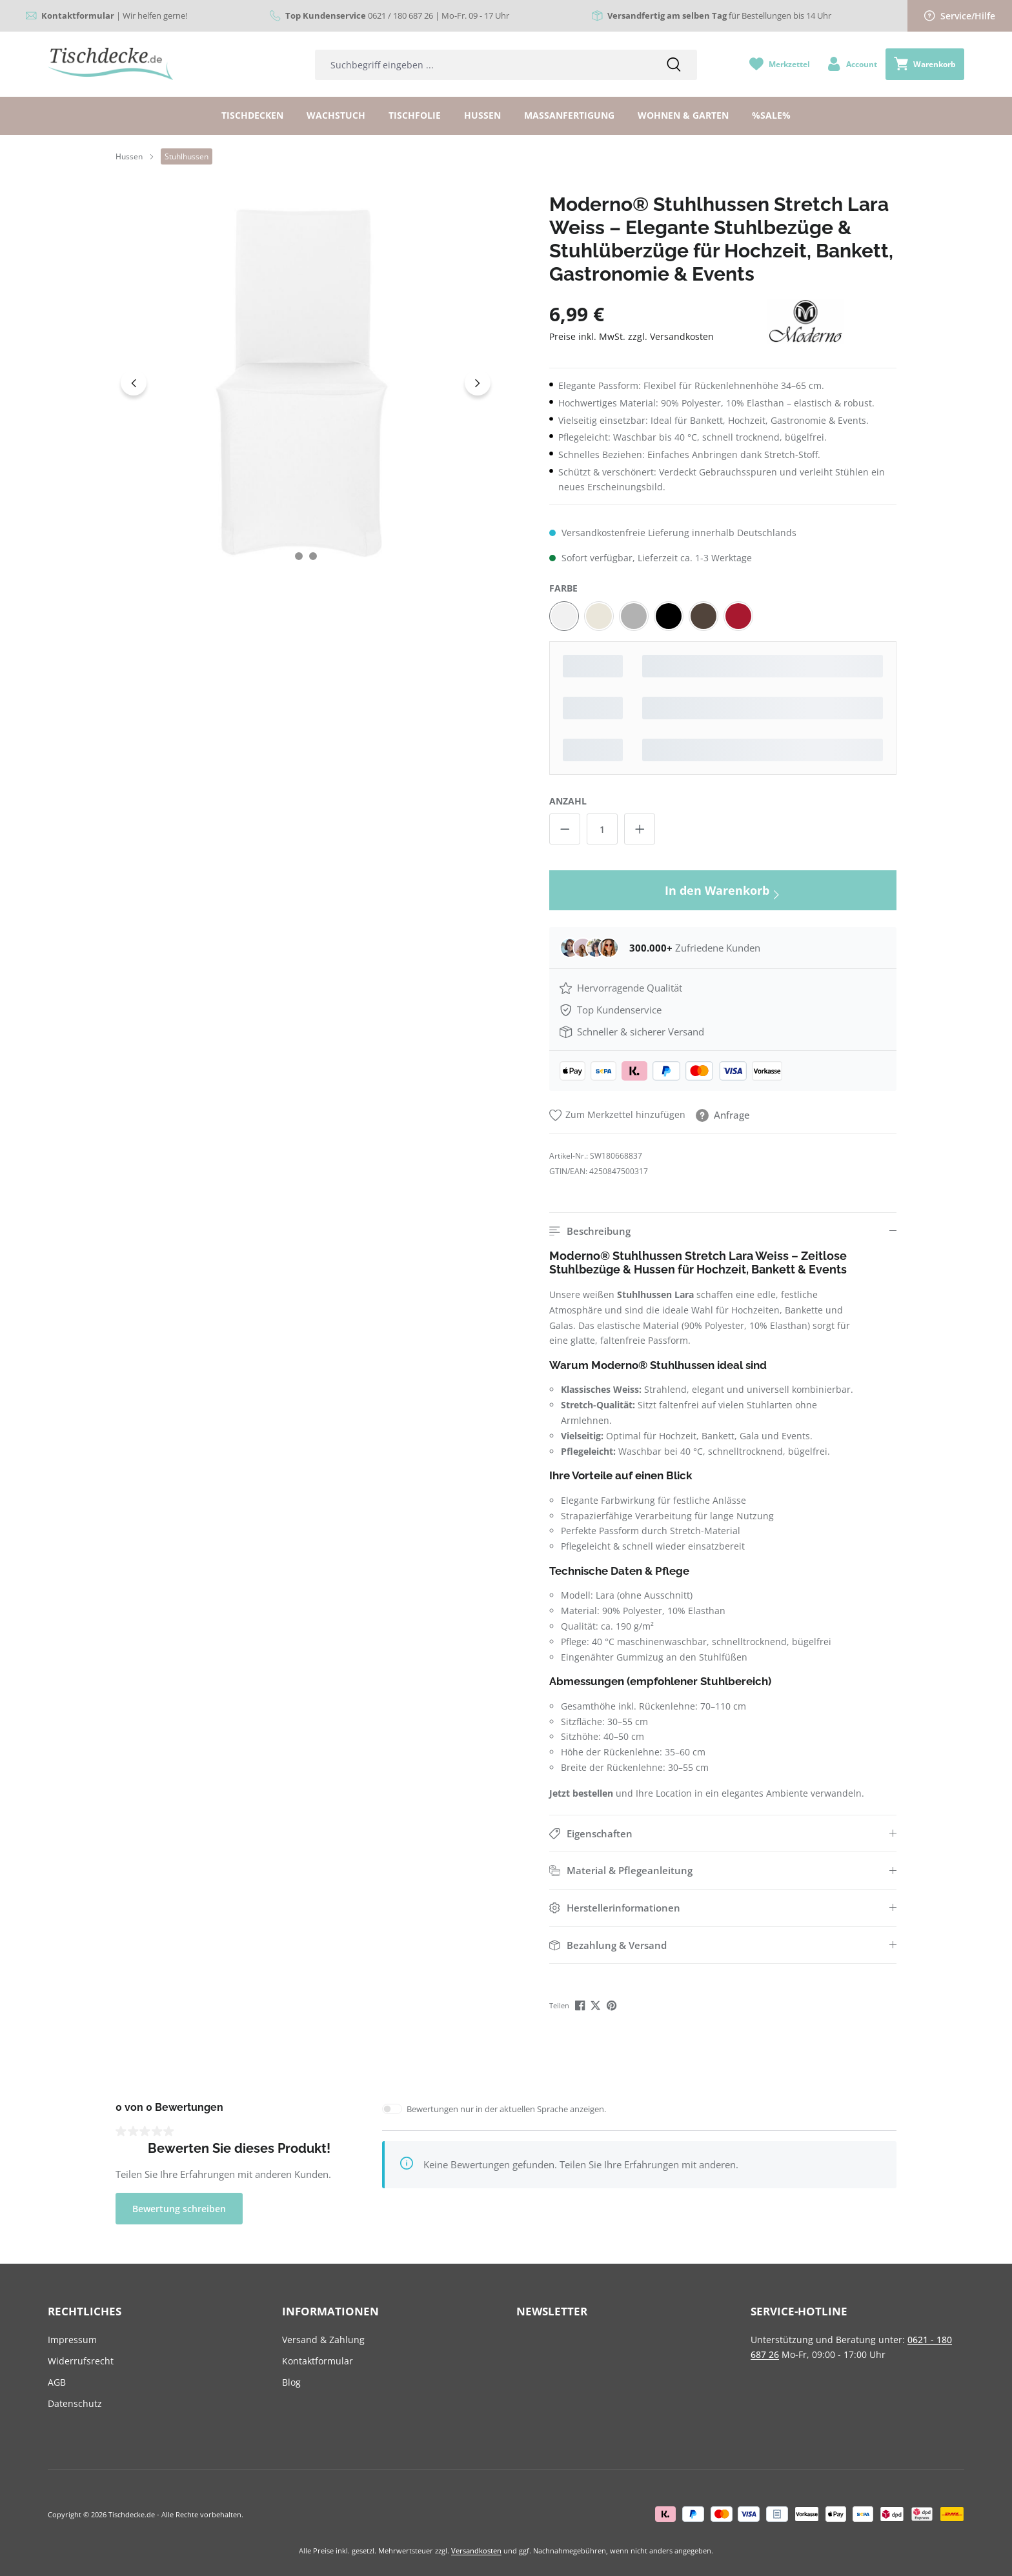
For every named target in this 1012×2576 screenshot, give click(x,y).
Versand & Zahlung (323, 2339)
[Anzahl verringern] (564, 829)
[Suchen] (674, 65)
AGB (57, 2382)
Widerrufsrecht (81, 2361)
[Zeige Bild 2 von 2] (313, 556)
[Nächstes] (478, 382)
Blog (291, 2382)
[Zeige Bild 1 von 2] (299, 556)
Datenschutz (75, 2403)
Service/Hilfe (959, 16)
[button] (722, 1231)
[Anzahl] (602, 829)
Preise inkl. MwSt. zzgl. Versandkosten (631, 336)
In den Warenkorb (723, 893)
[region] (306, 383)
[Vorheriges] (134, 382)
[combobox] (483, 65)
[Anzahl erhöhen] (639, 829)
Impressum (72, 2339)
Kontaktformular (317, 2361)
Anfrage (723, 1114)
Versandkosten (476, 2550)
